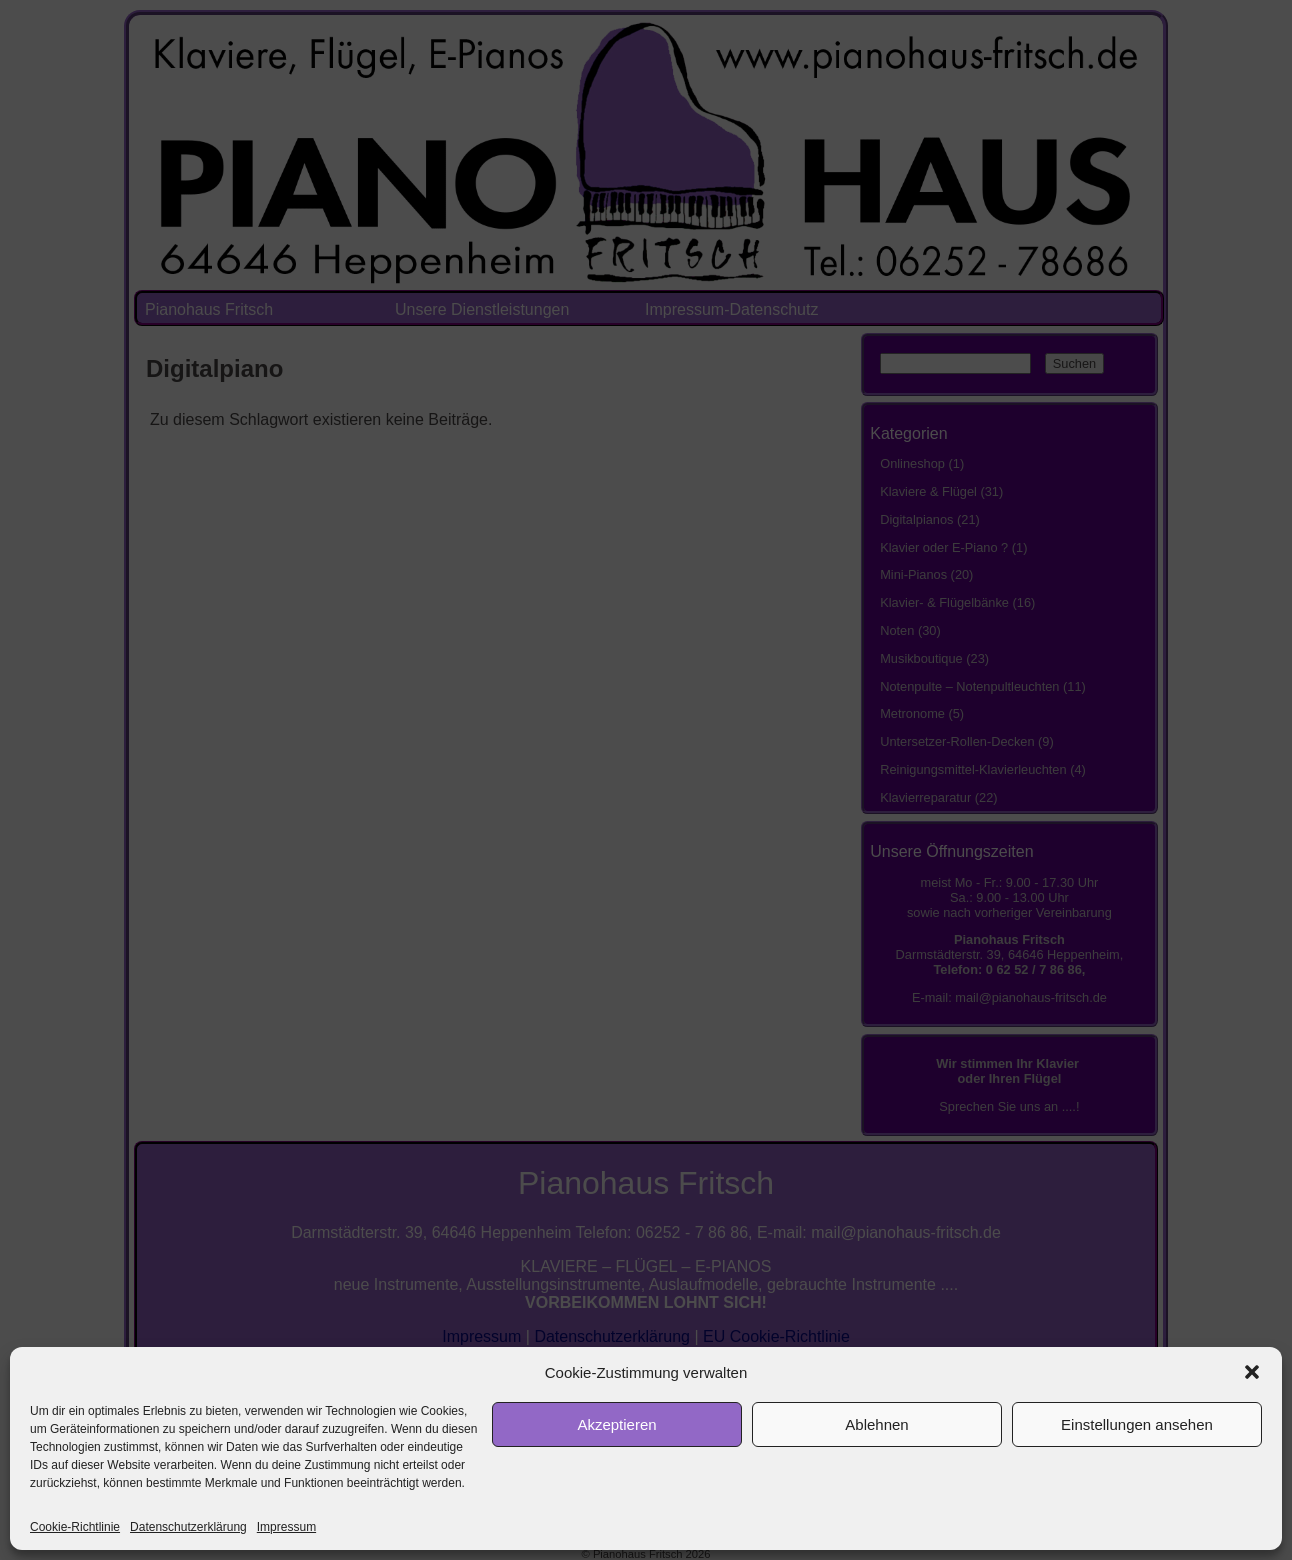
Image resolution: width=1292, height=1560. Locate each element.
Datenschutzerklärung (188, 1527)
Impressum (286, 1527)
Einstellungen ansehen (1137, 1424)
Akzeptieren (616, 1424)
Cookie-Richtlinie (75, 1527)
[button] (1252, 1372)
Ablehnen (876, 1424)
